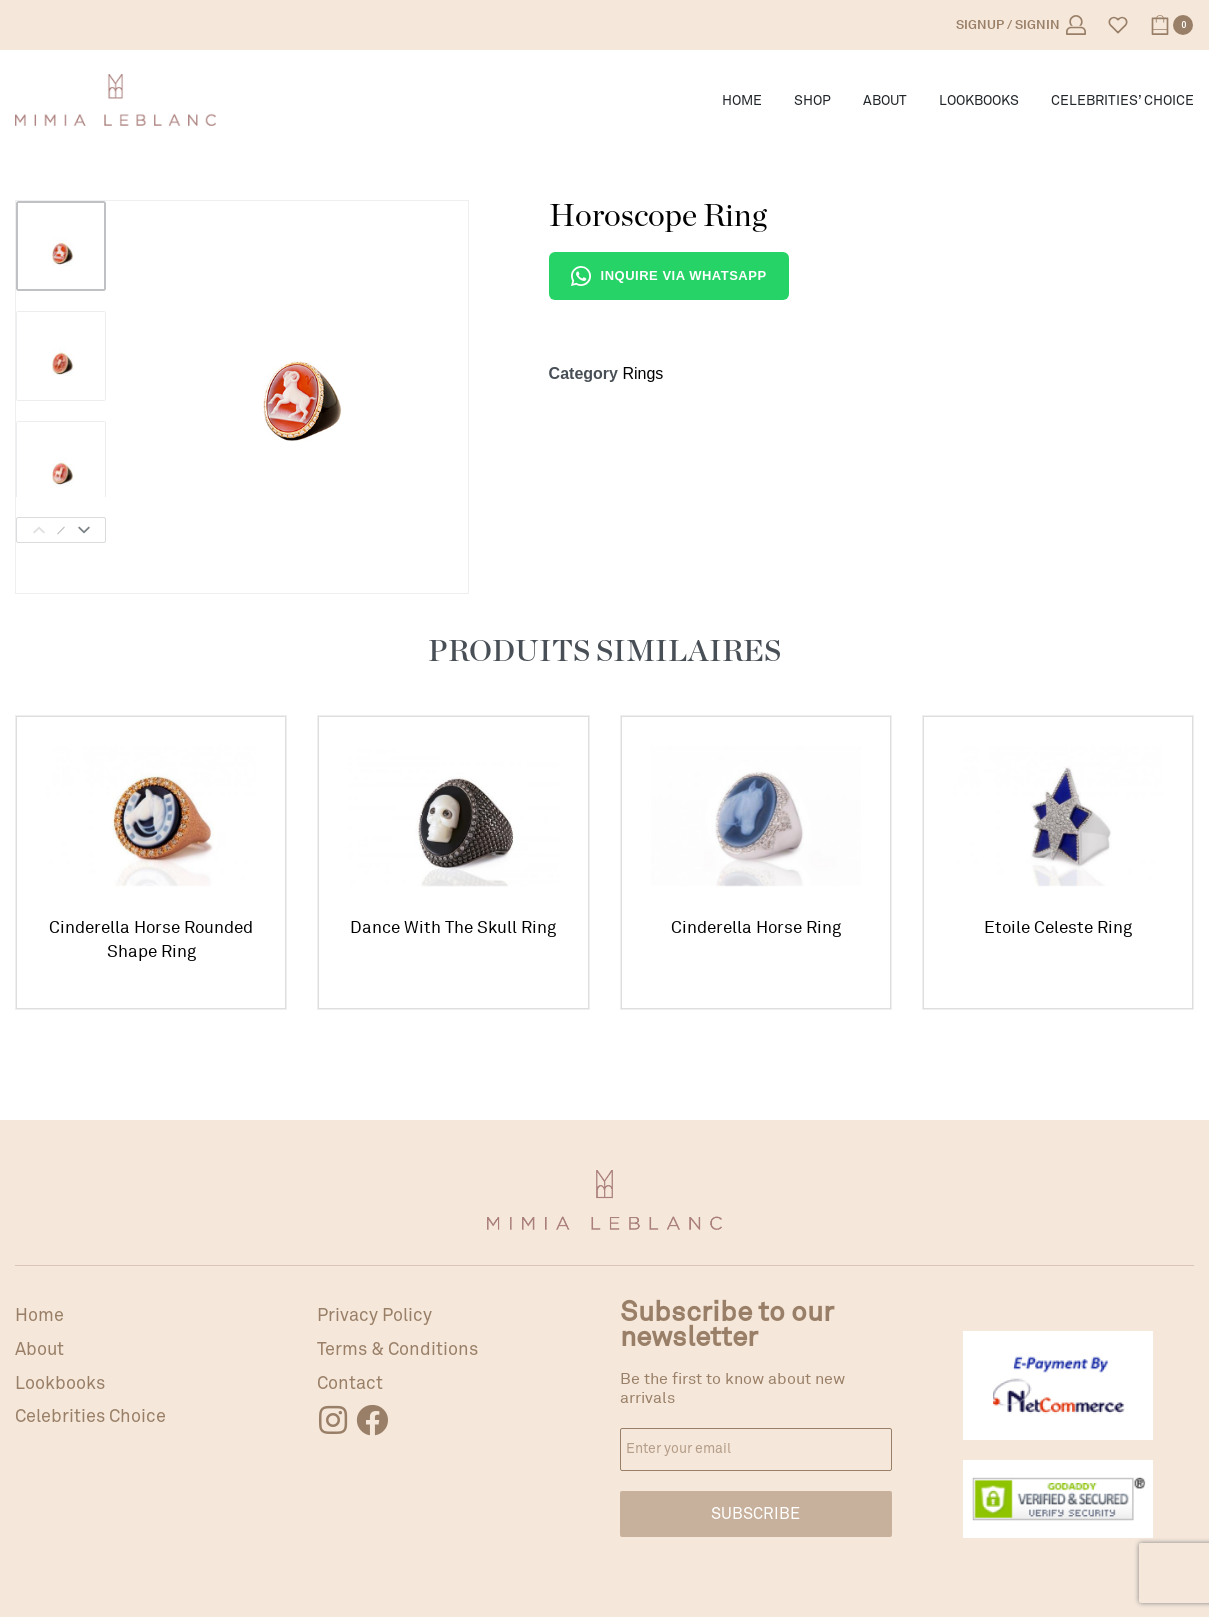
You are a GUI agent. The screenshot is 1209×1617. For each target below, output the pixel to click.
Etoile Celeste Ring (1057, 932)
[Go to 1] (61, 246)
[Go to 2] (61, 356)
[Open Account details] (1021, 25)
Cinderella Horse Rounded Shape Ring (151, 939)
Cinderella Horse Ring (756, 929)
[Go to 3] (61, 466)
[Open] (1118, 25)
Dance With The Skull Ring (453, 928)
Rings (642, 373)
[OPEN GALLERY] (297, 372)
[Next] (84, 530)
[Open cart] (1171, 25)
